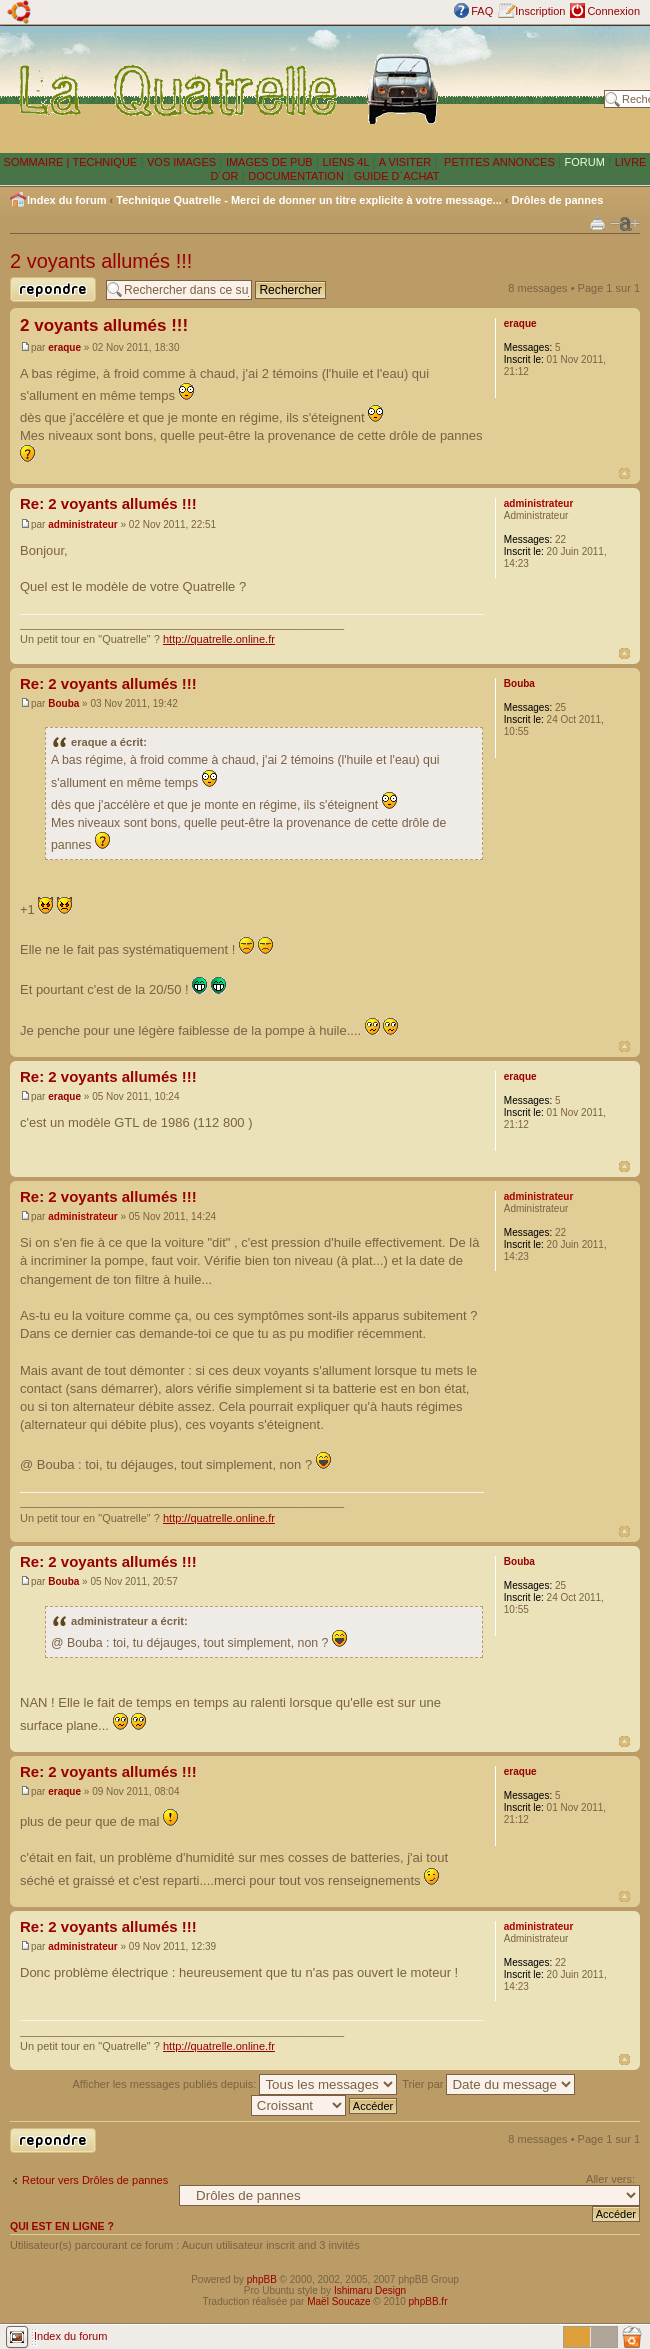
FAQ (482, 11)
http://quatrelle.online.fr (219, 639)
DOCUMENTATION (296, 176)
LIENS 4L (347, 162)
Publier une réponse (53, 289)
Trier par (488, 2084)
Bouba (63, 703)
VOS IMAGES (181, 162)
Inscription (540, 11)
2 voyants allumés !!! (101, 261)
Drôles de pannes (558, 200)
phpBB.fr (428, 2301)
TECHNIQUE (104, 162)
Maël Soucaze (338, 2301)
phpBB (262, 2279)
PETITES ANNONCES (498, 162)
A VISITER (405, 162)
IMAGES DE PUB (269, 162)
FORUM (585, 162)
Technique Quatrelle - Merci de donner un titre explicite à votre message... (309, 200)
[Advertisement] (526, 88)
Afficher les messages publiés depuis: (235, 2084)
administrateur (82, 524)
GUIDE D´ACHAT (397, 176)
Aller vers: (610, 2179)
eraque (64, 347)
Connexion (613, 11)
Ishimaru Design (370, 2290)
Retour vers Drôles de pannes (95, 2180)
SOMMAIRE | (38, 162)
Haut (624, 473)
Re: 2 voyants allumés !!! (108, 503)
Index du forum (66, 200)
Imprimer (597, 222)
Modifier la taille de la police (625, 224)
